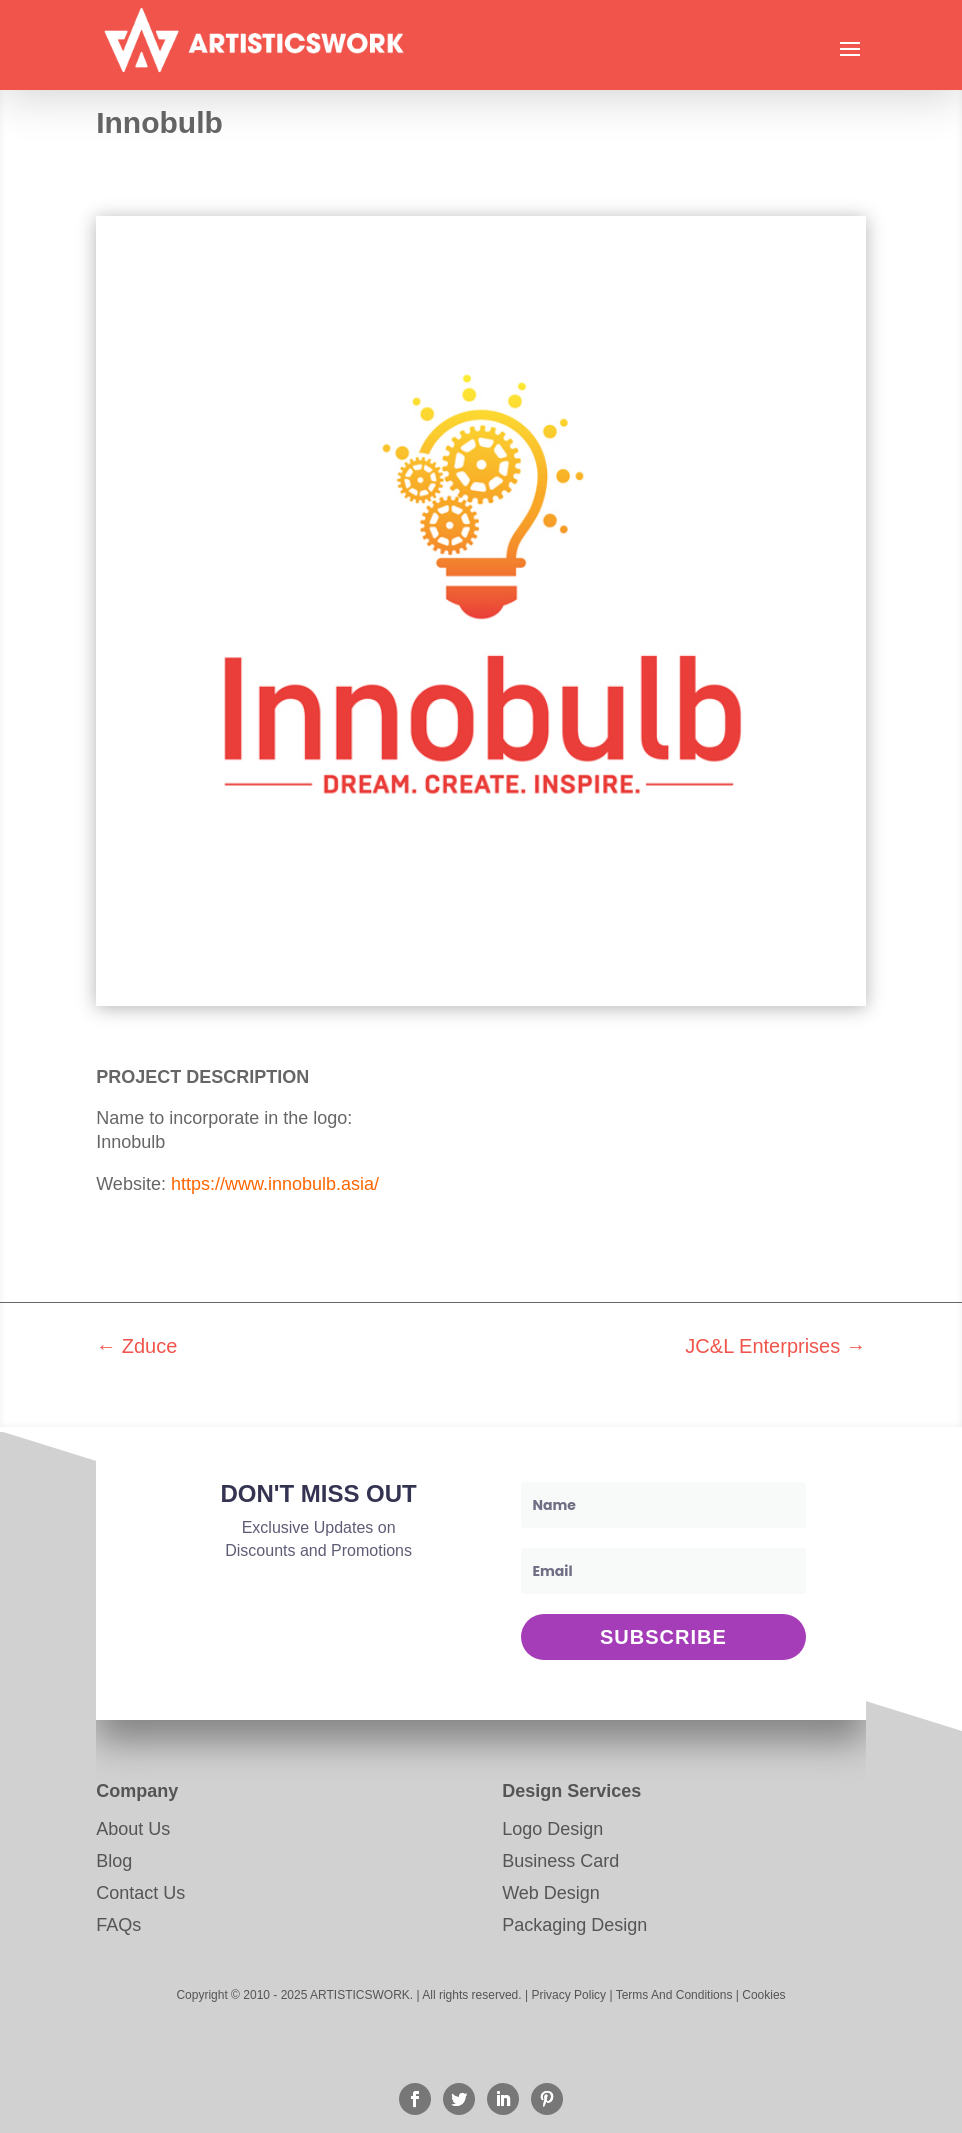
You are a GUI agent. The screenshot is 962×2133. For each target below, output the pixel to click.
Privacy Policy (568, 1995)
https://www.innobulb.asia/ (275, 1184)
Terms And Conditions (674, 1995)
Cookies (763, 1995)
